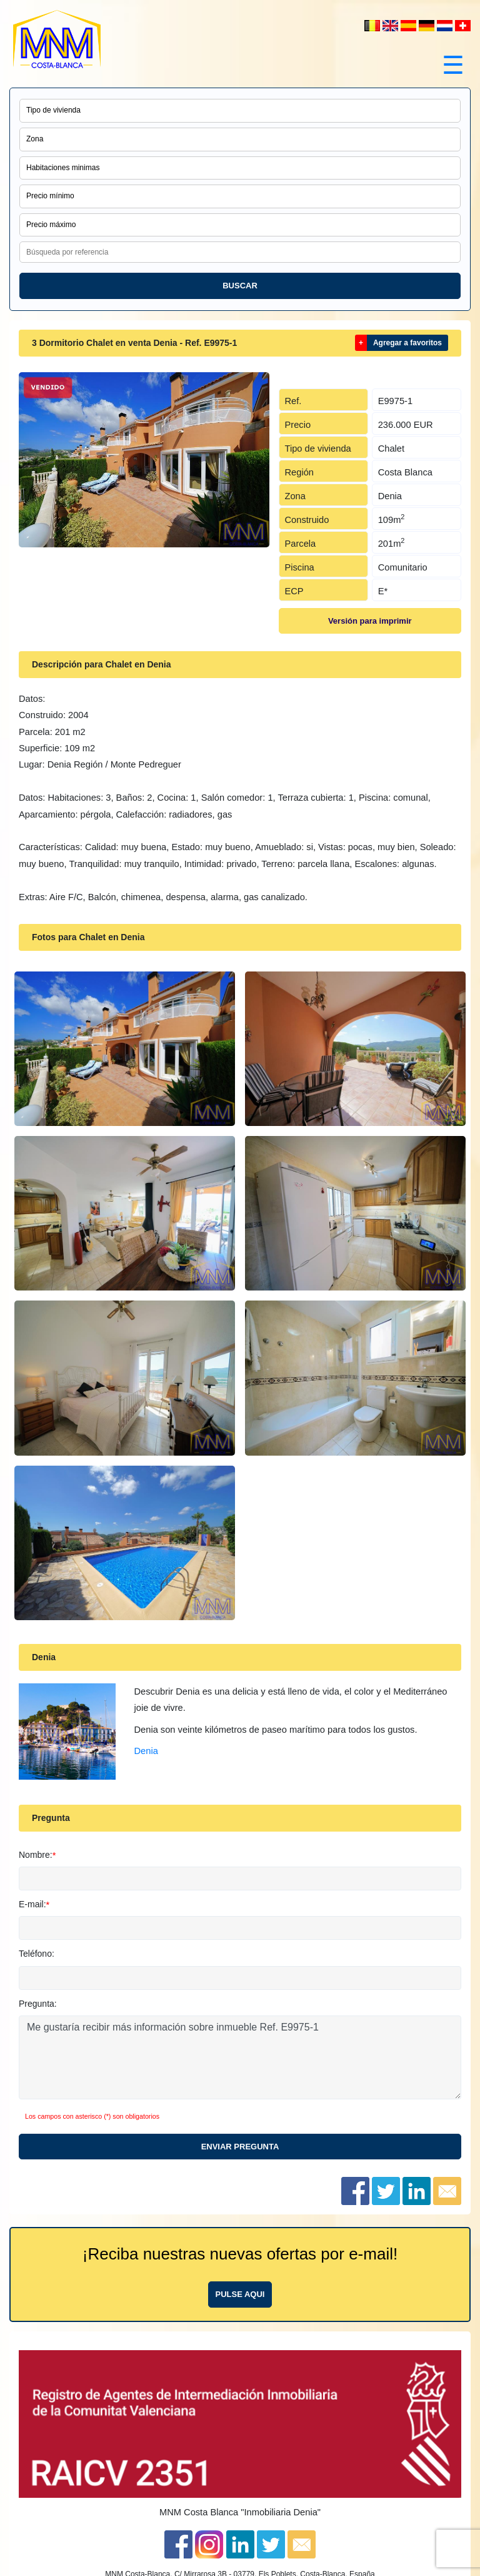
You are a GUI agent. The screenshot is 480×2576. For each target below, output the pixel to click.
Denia (146, 1751)
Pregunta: (38, 2004)
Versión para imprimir (370, 621)
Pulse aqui (240, 2294)
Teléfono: (36, 1954)
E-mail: (32, 1904)
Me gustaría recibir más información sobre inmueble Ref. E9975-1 (240, 2057)
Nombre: (35, 1855)
